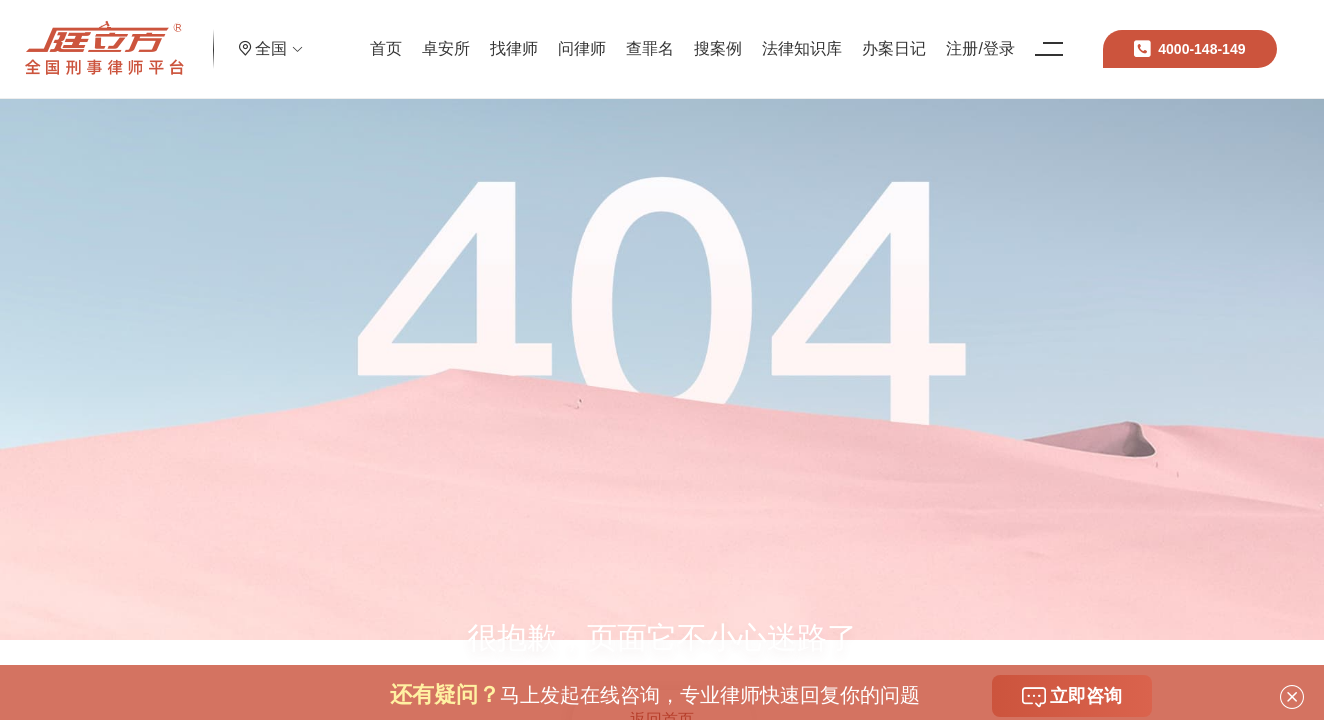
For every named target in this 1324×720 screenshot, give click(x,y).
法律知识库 (827, 34)
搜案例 (743, 34)
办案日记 (919, 34)
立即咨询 (1072, 697)
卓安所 (471, 34)
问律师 (607, 34)
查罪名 (675, 34)
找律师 (539, 34)
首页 (411, 34)
